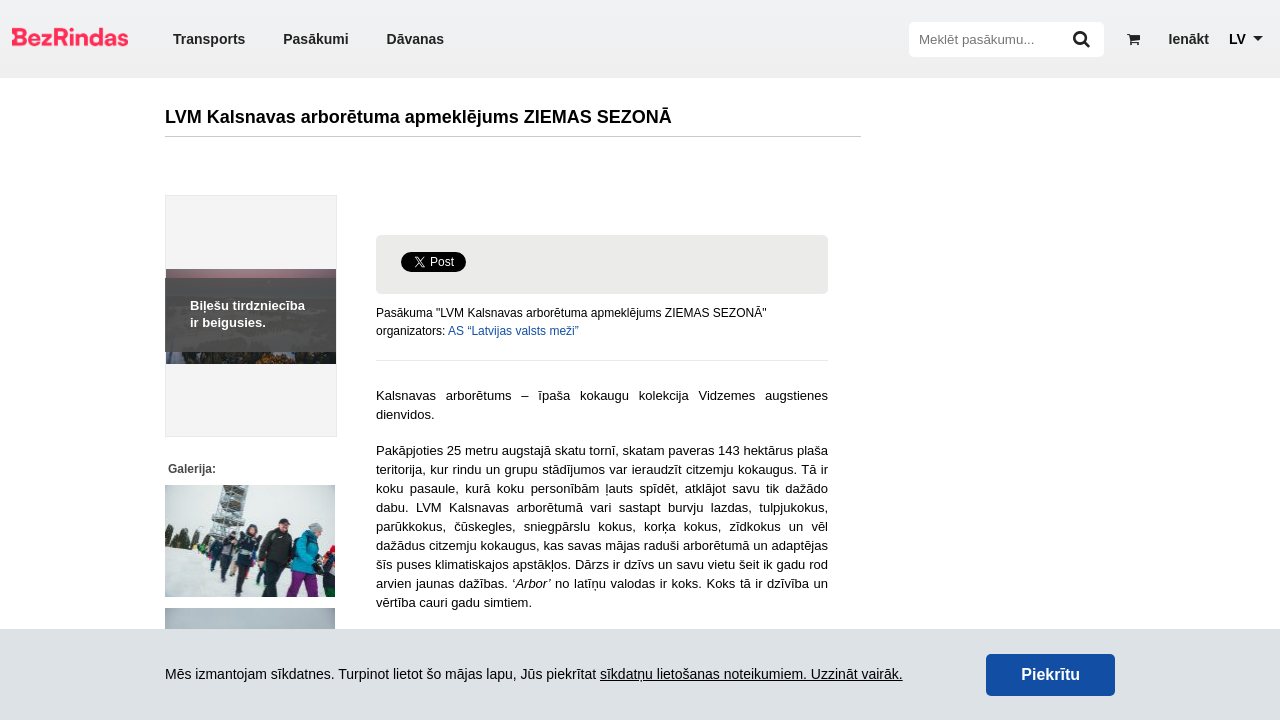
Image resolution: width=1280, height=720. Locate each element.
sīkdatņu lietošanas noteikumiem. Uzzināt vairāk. (751, 674)
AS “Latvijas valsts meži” (513, 331)
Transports (209, 39)
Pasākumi (315, 39)
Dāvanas (416, 39)
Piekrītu (1050, 674)
